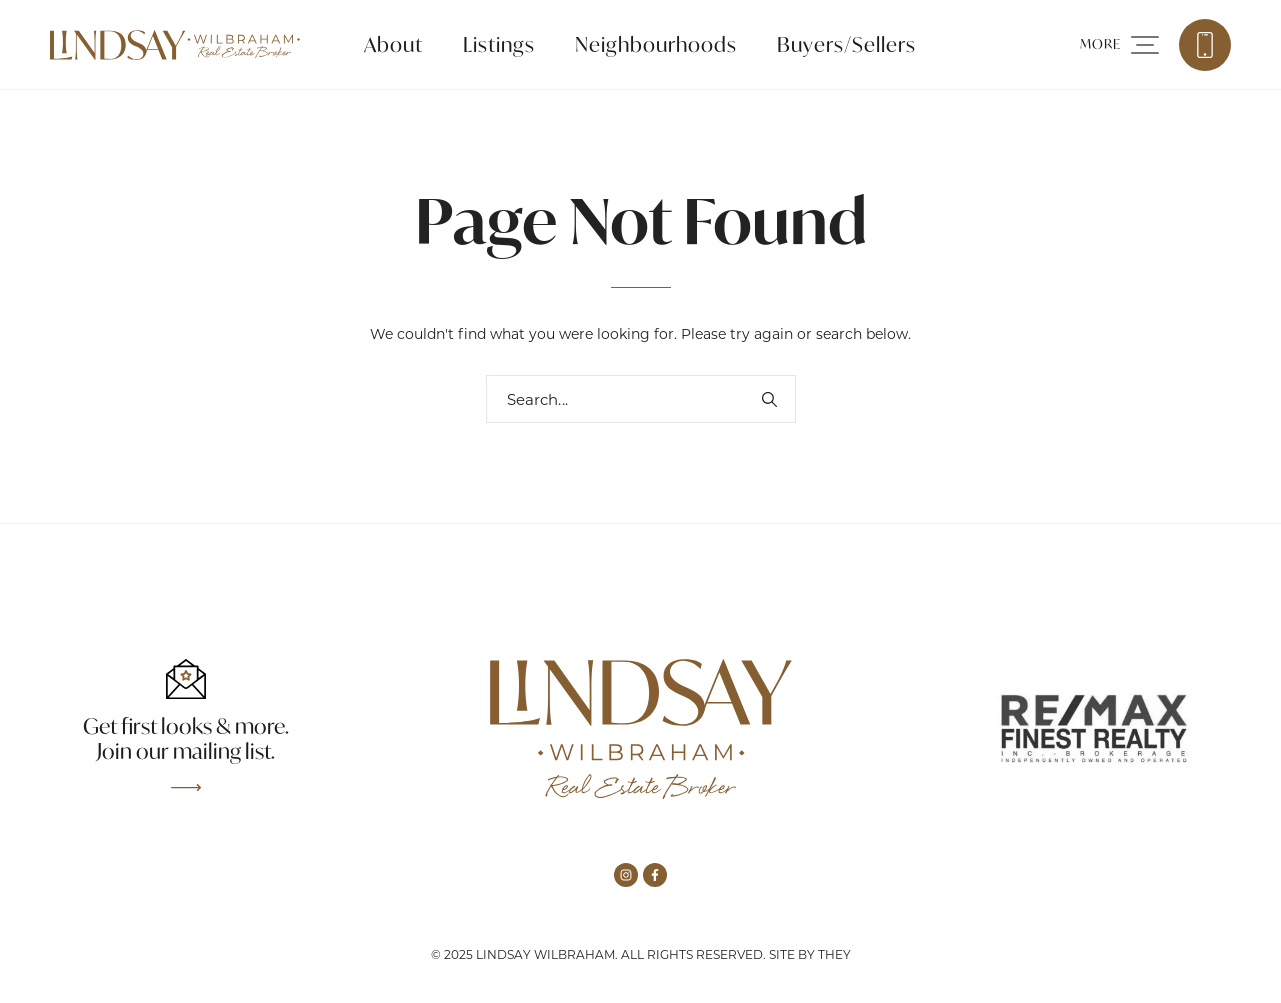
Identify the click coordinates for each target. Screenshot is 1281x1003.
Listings (499, 44)
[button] (1119, 45)
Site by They (810, 954)
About (393, 44)
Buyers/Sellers (846, 44)
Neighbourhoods (656, 44)
